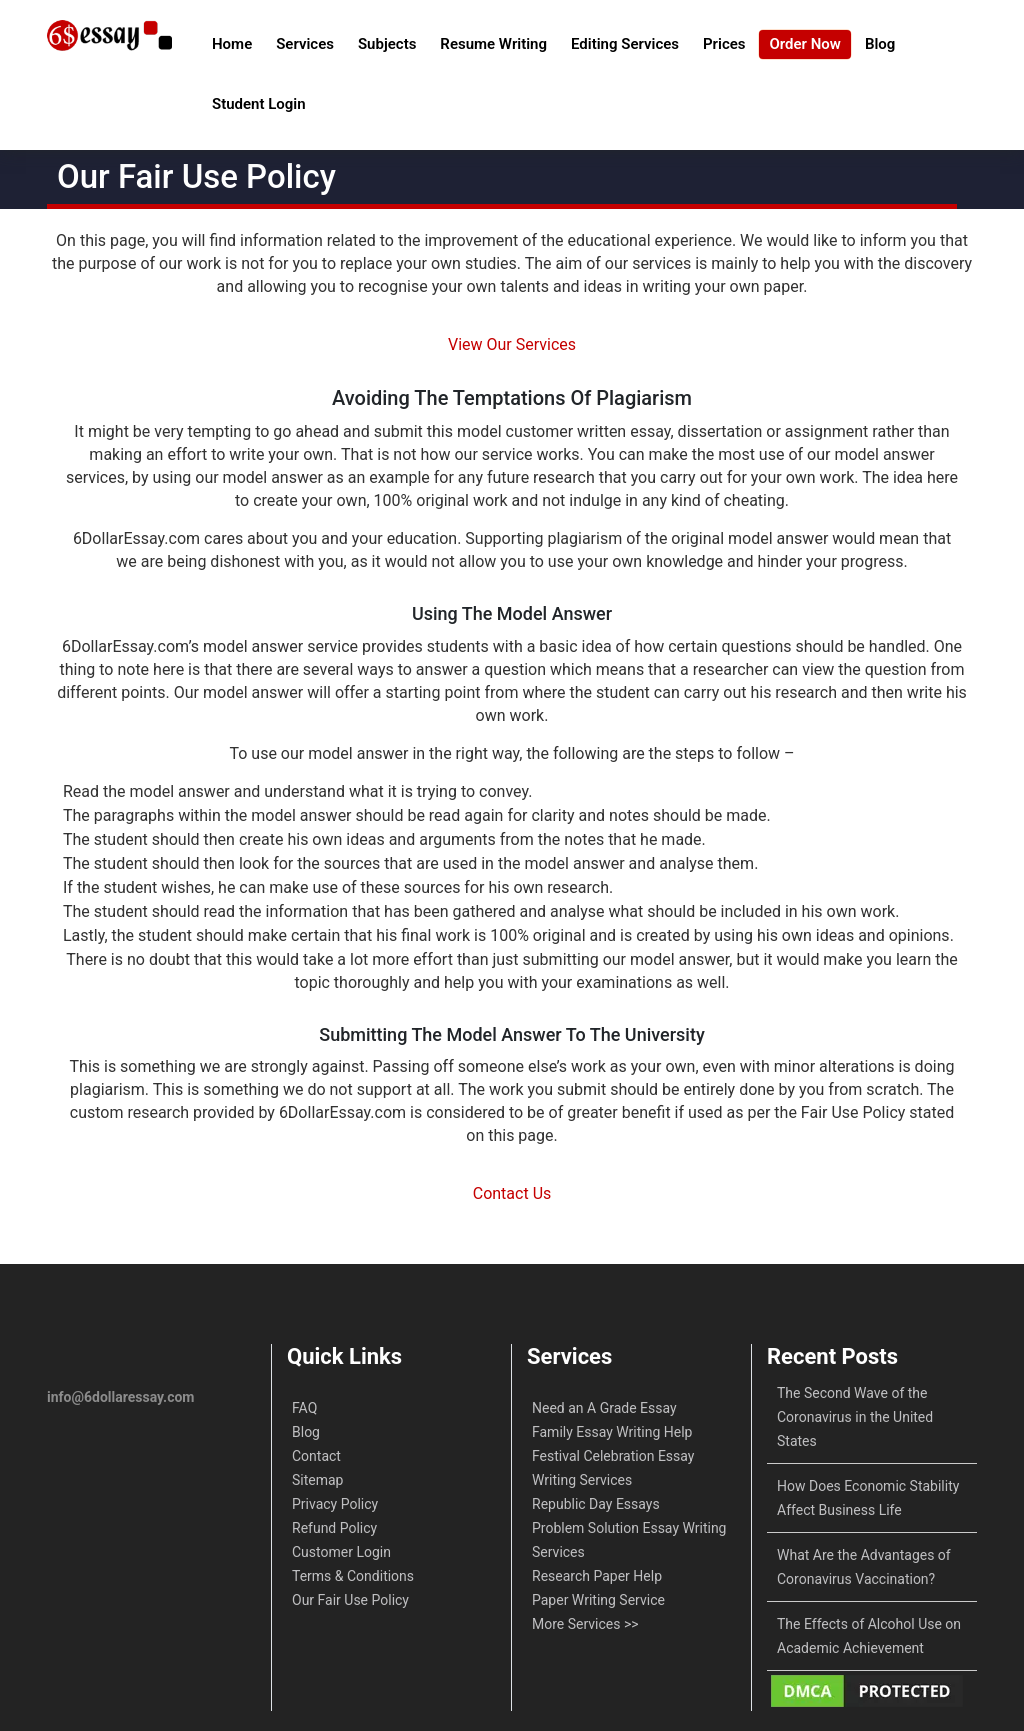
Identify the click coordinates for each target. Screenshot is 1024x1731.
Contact (316, 1456)
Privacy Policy (335, 1504)
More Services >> (585, 1624)
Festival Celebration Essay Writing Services (613, 1468)
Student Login (259, 104)
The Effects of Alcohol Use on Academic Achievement (869, 1636)
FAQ (304, 1408)
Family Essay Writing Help (612, 1432)
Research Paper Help (597, 1576)
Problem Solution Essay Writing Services (629, 1540)
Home (232, 44)
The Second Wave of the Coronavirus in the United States (855, 1417)
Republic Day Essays (596, 1504)
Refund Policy (334, 1528)
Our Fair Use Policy (350, 1600)
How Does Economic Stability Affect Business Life (868, 1498)
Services (305, 44)
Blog (880, 44)
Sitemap (317, 1480)
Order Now (804, 44)
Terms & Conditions (353, 1576)
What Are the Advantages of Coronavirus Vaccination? (864, 1567)
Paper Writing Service (598, 1600)
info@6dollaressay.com (121, 1397)
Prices (724, 44)
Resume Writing (493, 44)
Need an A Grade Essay (604, 1408)
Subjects (387, 44)
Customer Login (341, 1552)
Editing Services (625, 44)
